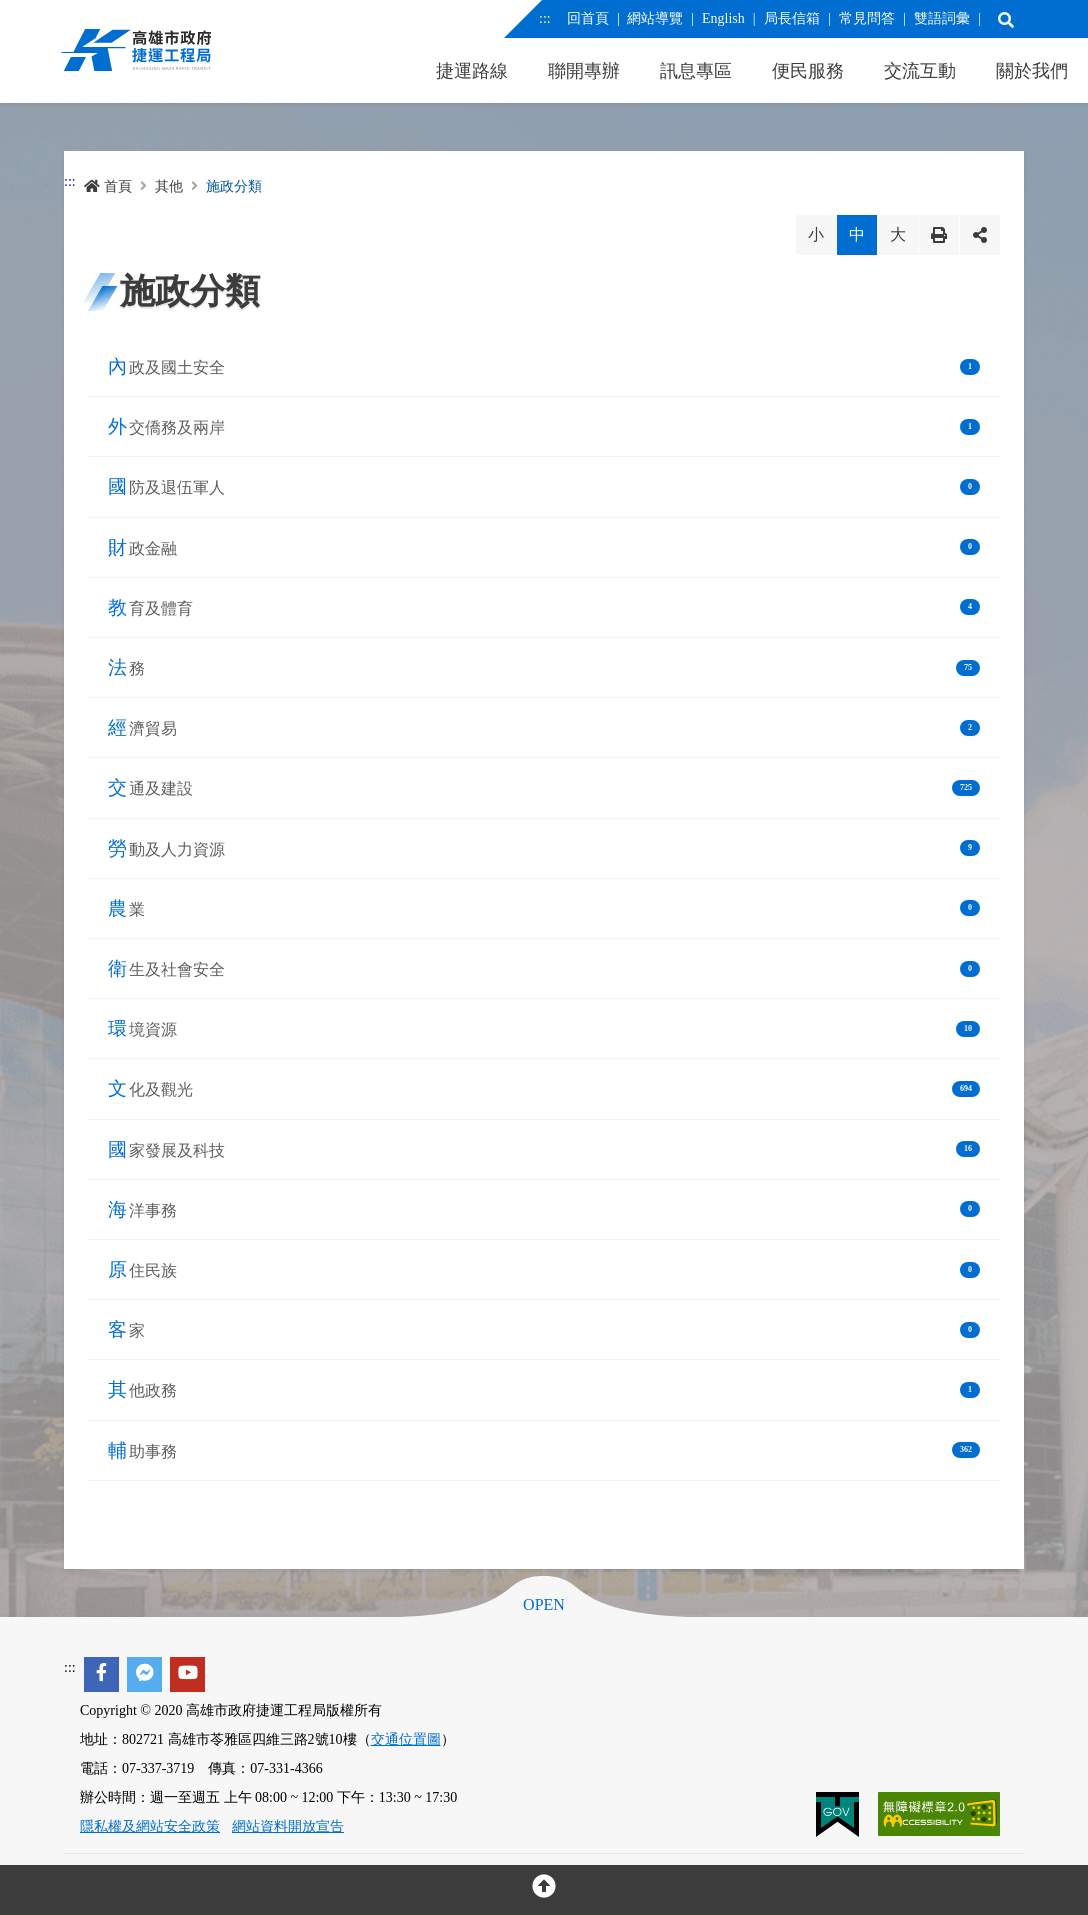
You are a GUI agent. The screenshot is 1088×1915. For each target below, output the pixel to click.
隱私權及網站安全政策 (150, 1826)
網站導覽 (655, 18)
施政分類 (234, 186)
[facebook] (101, 1674)
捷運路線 (472, 71)
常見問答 (866, 18)
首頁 (108, 186)
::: (545, 18)
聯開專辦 (584, 71)
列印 (939, 235)
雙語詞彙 (941, 18)
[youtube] (187, 1674)
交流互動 (920, 71)
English (723, 18)
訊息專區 (696, 71)
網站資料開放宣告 (288, 1826)
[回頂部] (544, 1890)
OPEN (544, 1605)
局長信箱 (791, 18)
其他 (169, 186)
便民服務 (808, 71)
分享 (980, 235)
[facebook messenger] (144, 1674)
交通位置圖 (406, 1739)
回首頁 (587, 18)
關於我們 (1032, 71)
